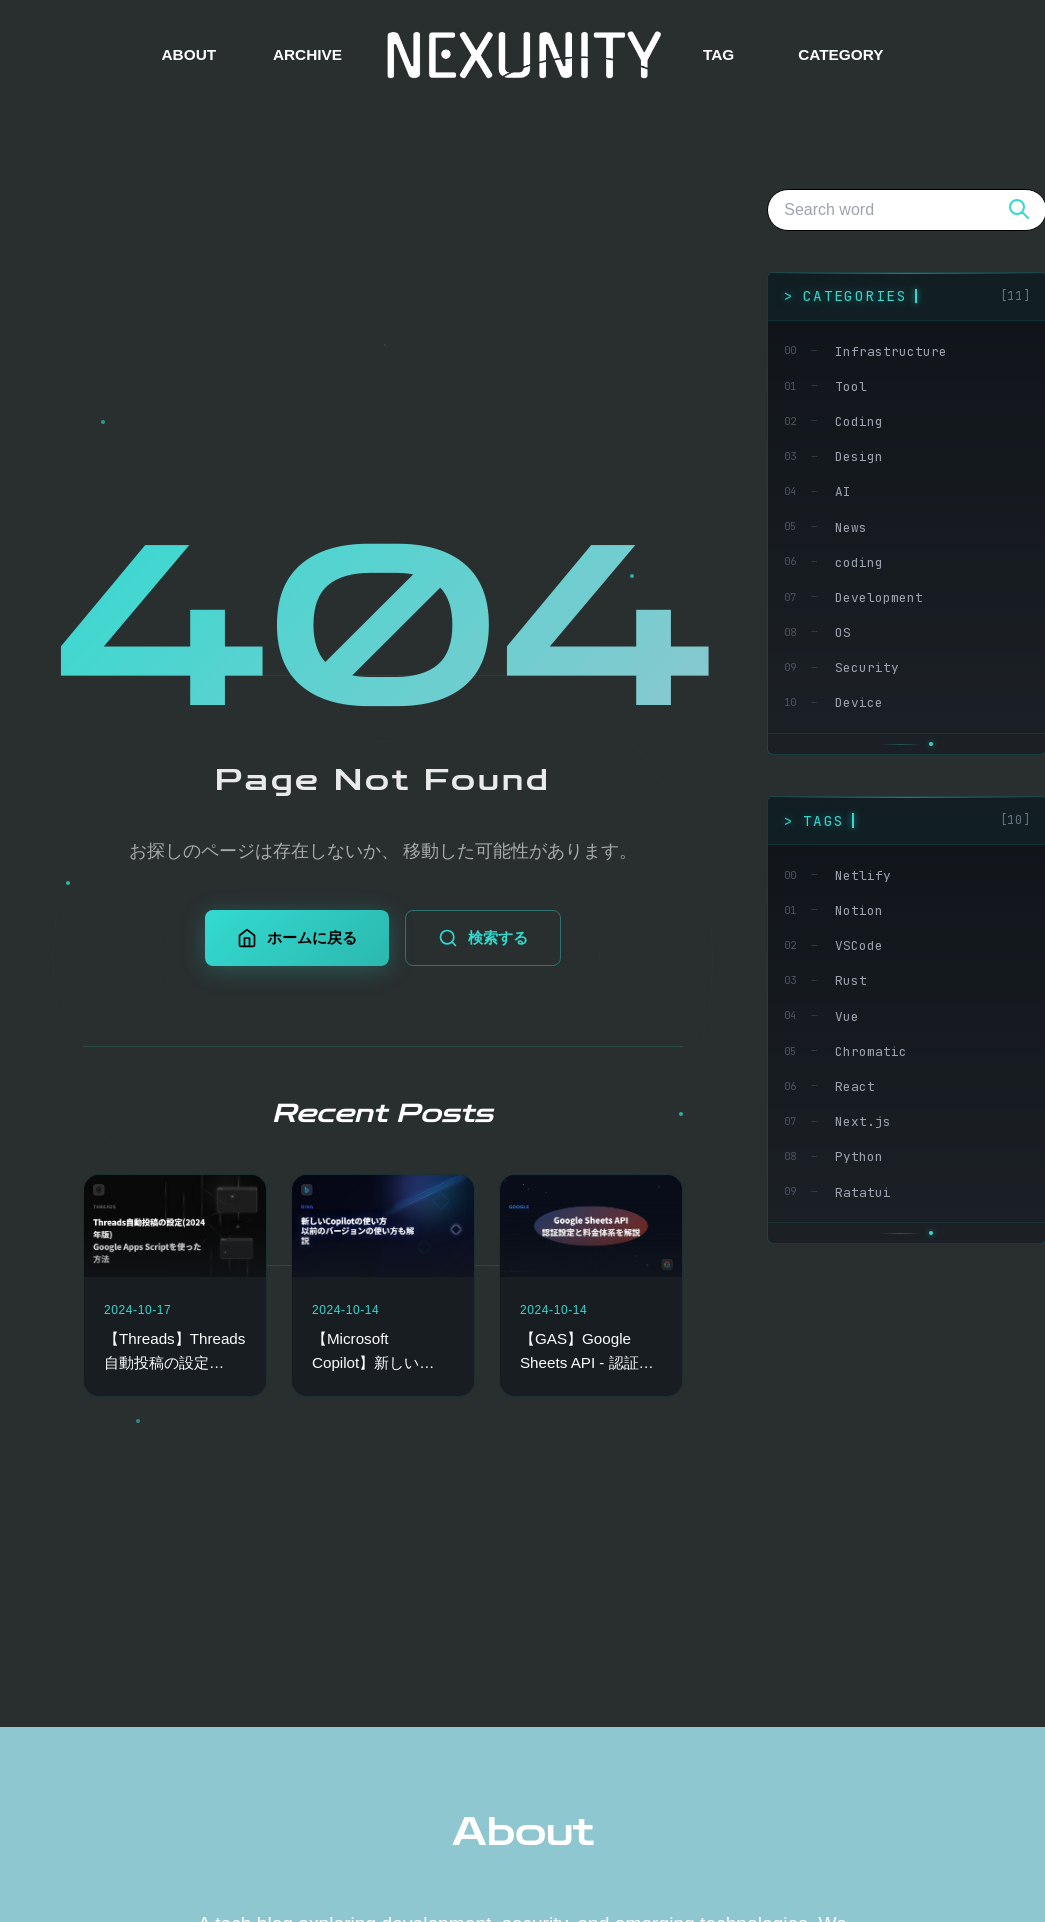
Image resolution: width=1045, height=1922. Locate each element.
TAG (718, 54)
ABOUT (189, 54)
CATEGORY (840, 54)
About (523, 1832)
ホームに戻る (297, 938)
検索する (483, 938)
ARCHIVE (307, 54)
